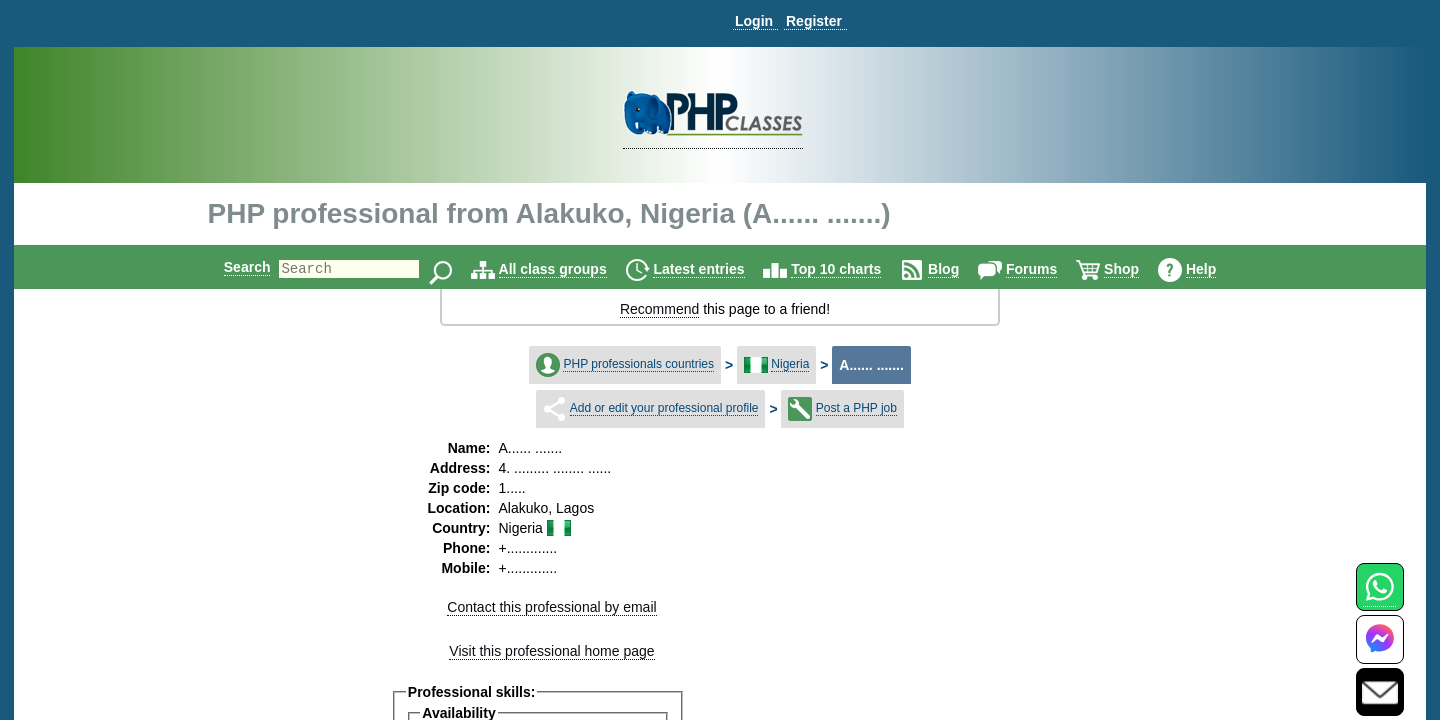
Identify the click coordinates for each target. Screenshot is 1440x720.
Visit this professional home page (551, 651)
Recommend (659, 309)
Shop (1138, 269)
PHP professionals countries (638, 364)
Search (230, 267)
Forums (1048, 269)
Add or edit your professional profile (664, 408)
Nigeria (790, 364)
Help (1218, 269)
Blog (960, 269)
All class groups (570, 269)
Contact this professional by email (551, 607)
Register (814, 21)
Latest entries (715, 269)
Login (754, 21)
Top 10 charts (853, 269)
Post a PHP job (856, 408)
